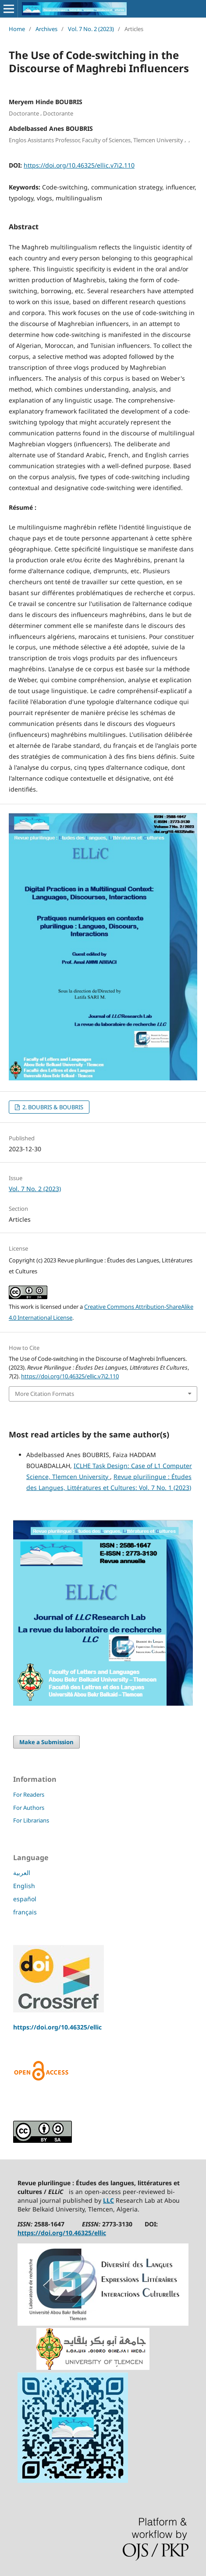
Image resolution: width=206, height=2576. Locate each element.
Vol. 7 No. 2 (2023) (91, 29)
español (24, 1899)
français (25, 1912)
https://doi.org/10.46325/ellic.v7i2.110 (79, 165)
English (24, 1886)
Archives (46, 29)
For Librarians (31, 1820)
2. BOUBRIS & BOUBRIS (52, 1107)
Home (17, 29)
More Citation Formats (44, 1394)
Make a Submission (46, 1742)
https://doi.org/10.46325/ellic (57, 2027)
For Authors (28, 1808)
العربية (21, 1872)
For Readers (28, 1794)
